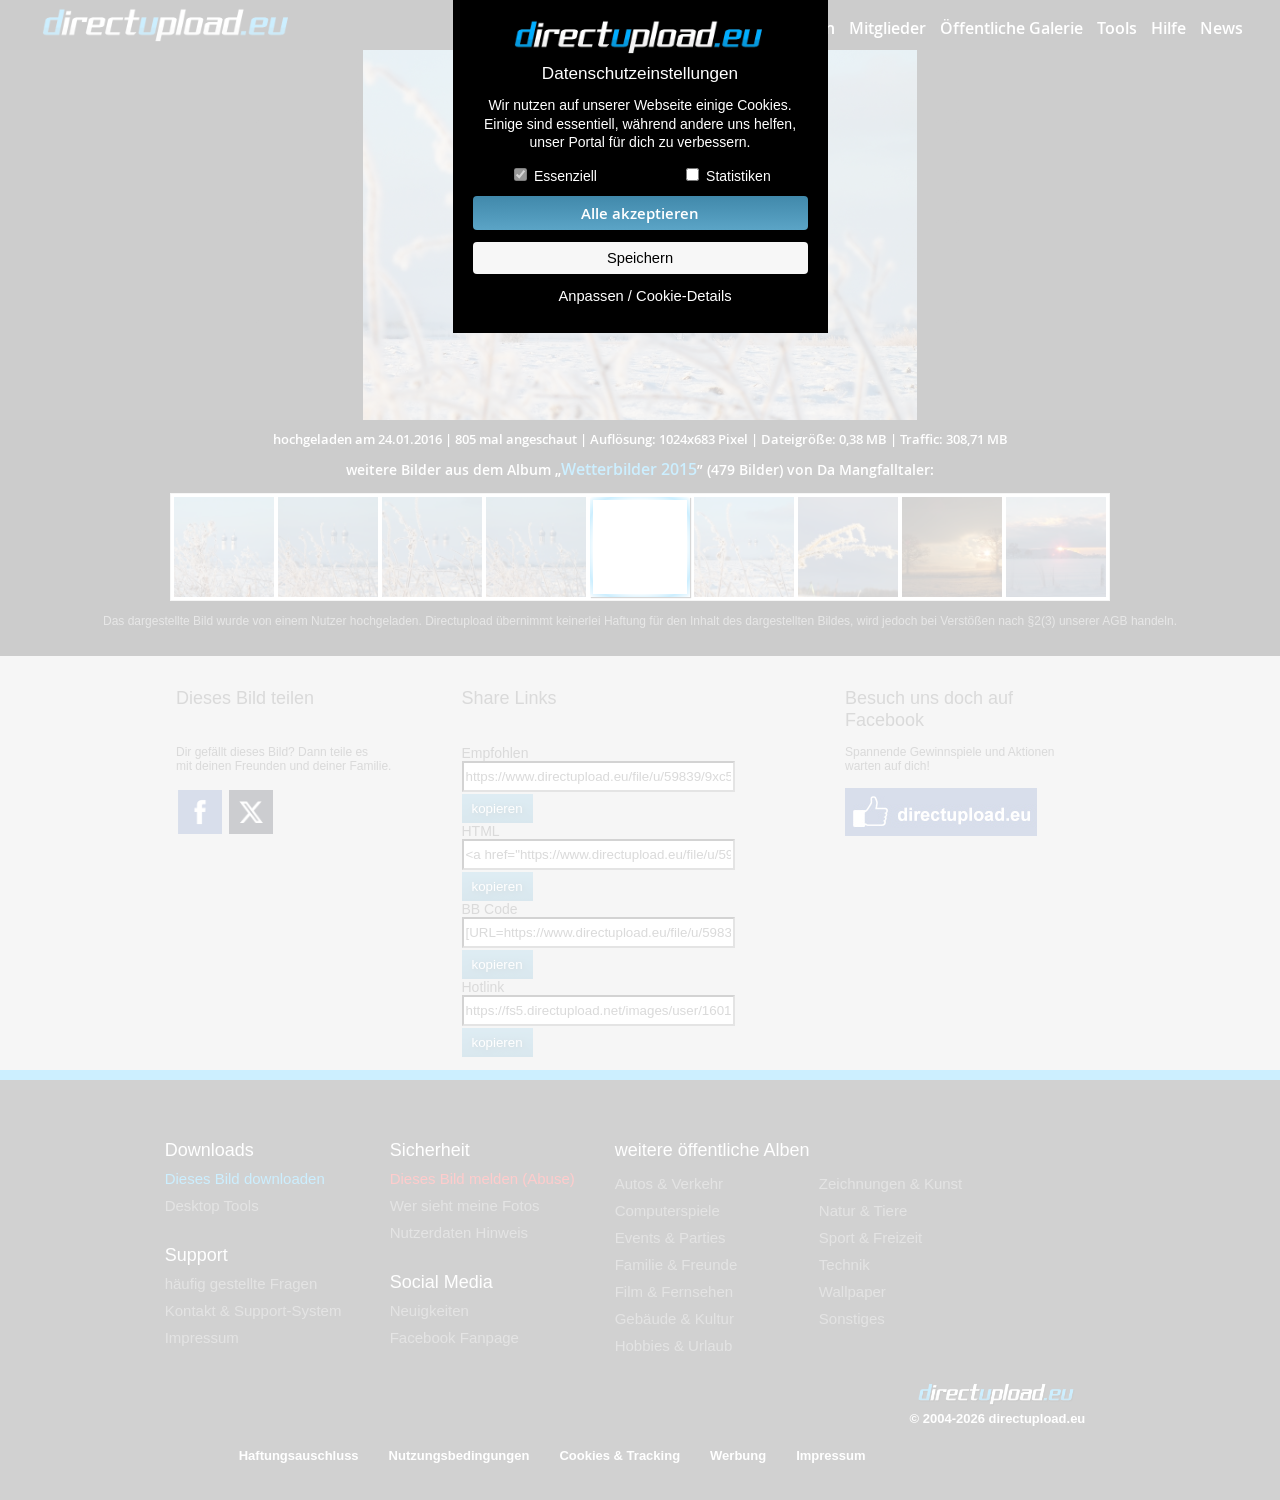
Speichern (640, 258)
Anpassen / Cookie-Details (644, 296)
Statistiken (738, 176)
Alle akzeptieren (640, 213)
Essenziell (565, 176)
